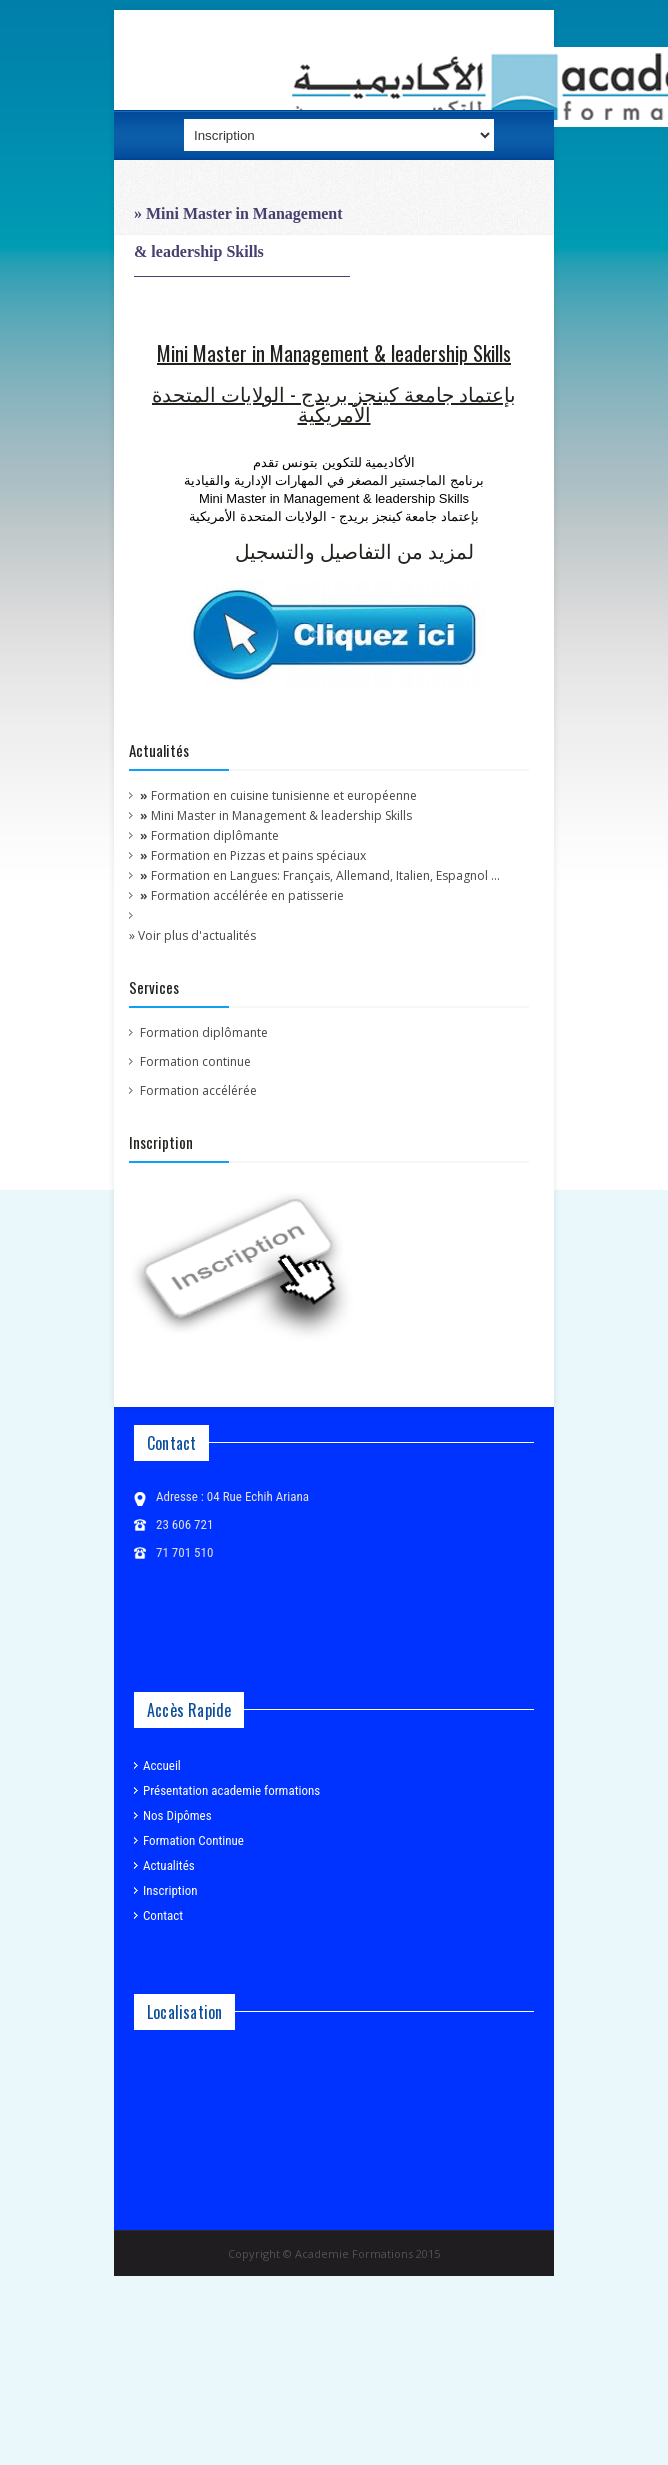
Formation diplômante (209, 835)
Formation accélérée (198, 1090)
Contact (158, 1914)
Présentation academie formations (227, 1789)
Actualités (164, 1864)
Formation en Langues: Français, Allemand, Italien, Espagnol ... (320, 875)
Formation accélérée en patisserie (242, 895)
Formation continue (195, 1061)
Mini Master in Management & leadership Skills (276, 815)
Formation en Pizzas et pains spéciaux (253, 855)
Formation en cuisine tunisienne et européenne (278, 795)
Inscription (166, 1889)
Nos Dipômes (173, 1814)
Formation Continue (189, 1839)
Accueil (157, 1764)
